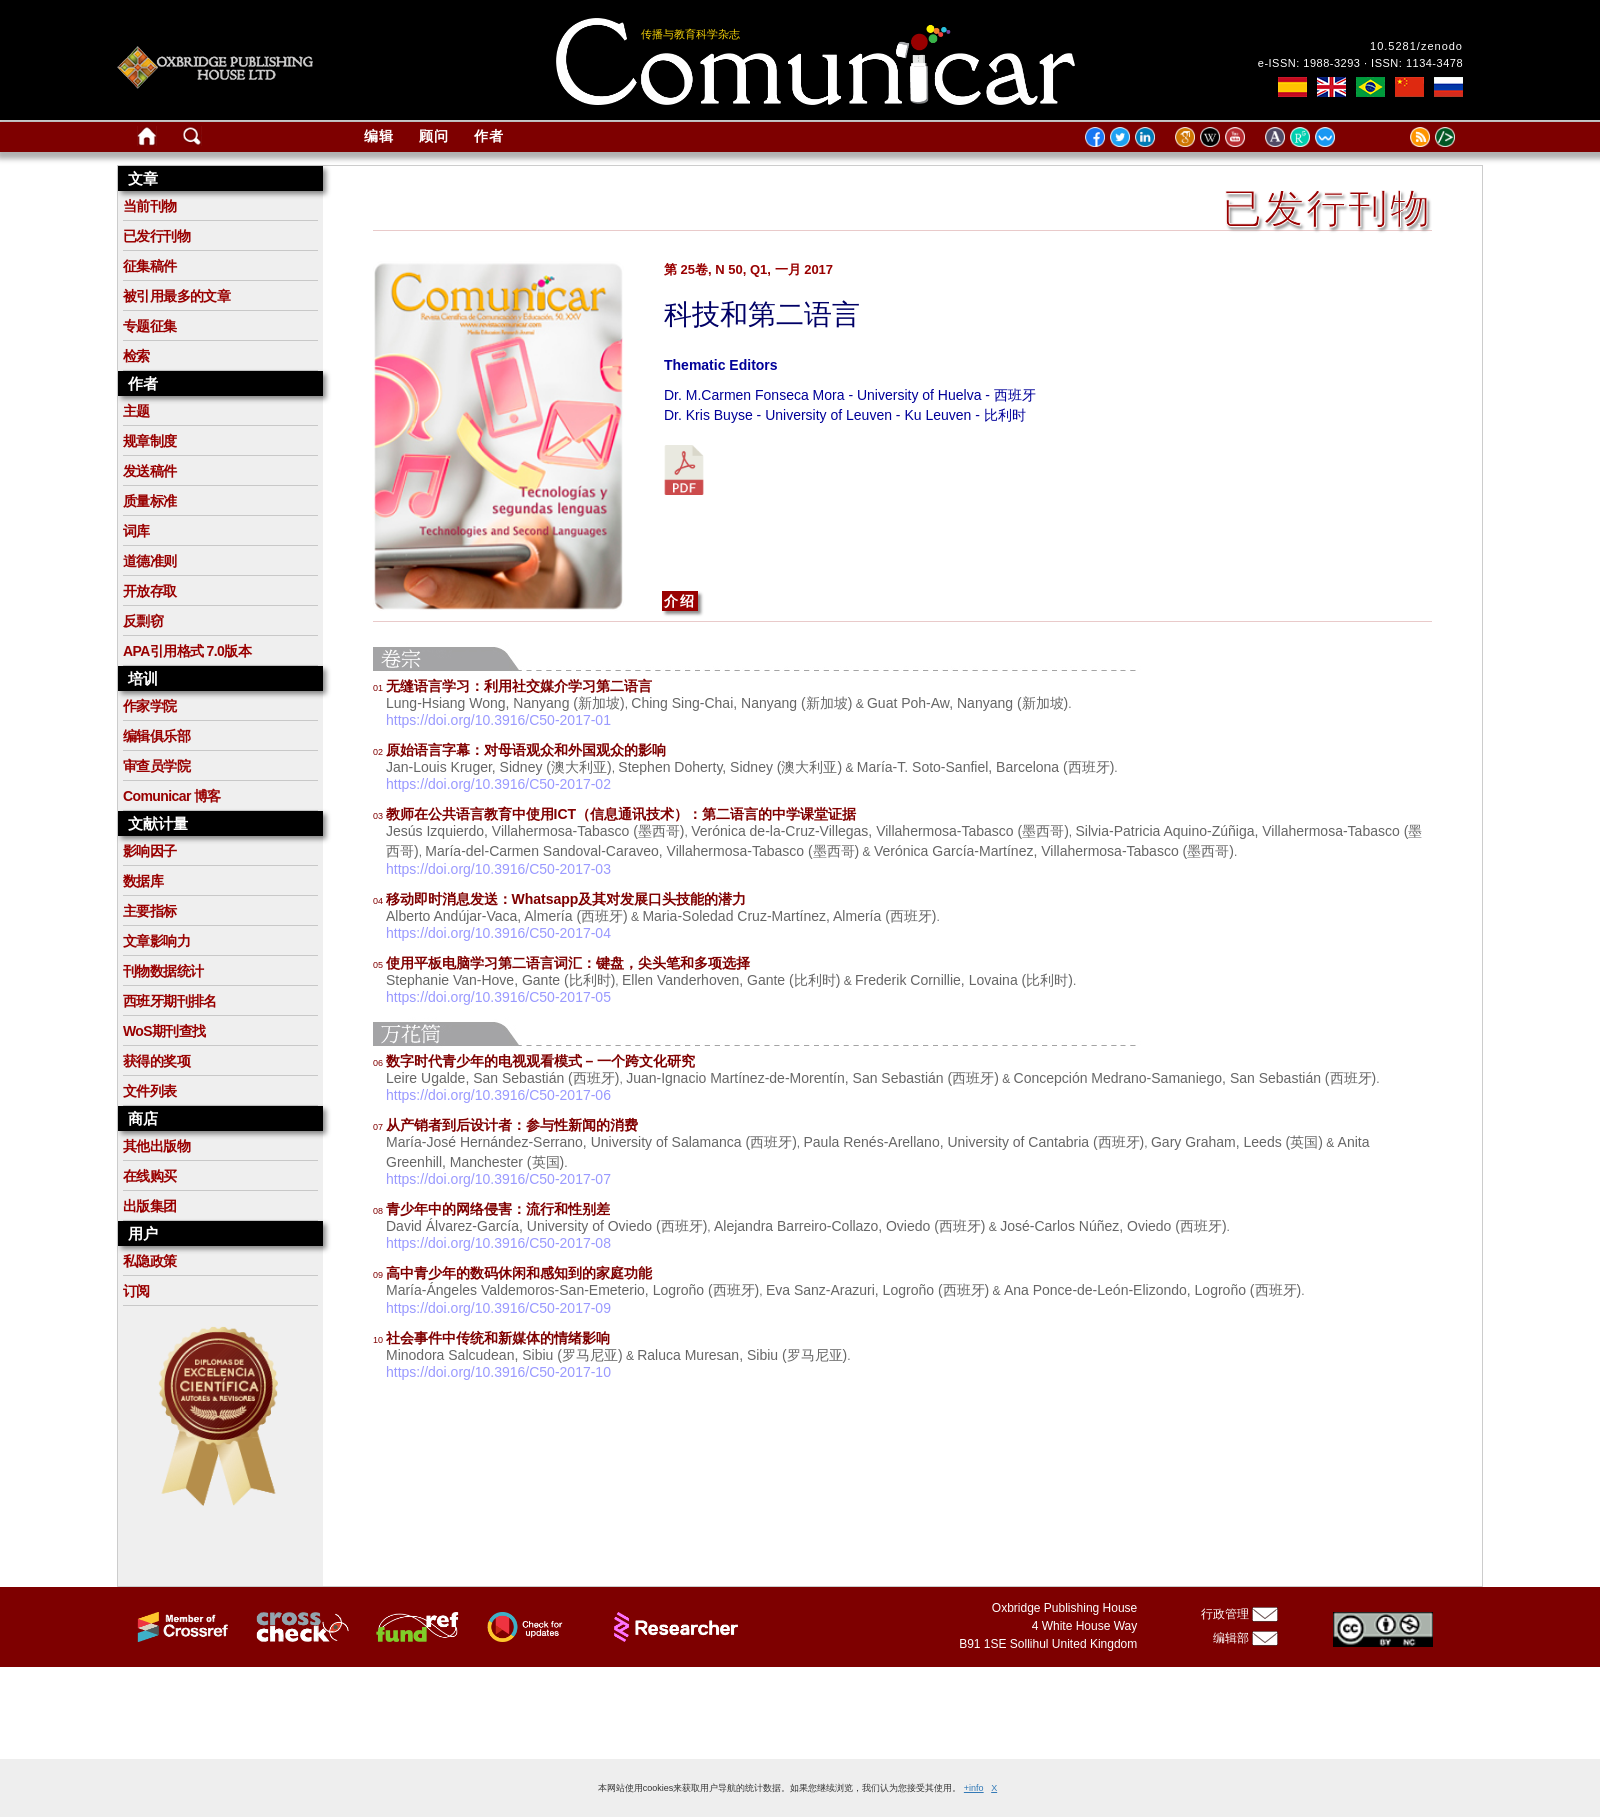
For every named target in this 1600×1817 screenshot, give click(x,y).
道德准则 (150, 561)
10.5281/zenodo (1416, 46)
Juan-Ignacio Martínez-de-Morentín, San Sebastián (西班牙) (812, 1078)
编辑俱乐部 (156, 736)
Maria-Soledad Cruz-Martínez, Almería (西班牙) (789, 916)
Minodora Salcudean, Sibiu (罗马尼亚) (504, 1355)
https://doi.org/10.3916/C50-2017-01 (498, 720)
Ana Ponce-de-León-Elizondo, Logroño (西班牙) (1152, 1290)
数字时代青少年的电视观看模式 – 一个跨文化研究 (534, 1061)
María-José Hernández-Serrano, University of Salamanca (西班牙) (591, 1142)
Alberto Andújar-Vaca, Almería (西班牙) (507, 916)
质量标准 (150, 501)
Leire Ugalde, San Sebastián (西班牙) (502, 1078)
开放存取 (150, 591)
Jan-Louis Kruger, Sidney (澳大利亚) (499, 767)
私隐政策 (150, 1261)
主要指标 (150, 911)
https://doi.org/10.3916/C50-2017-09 (498, 1308)
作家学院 (150, 706)
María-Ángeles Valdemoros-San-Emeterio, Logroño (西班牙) (572, 1290)
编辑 (379, 136)
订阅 (136, 1291)
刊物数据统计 (163, 971)
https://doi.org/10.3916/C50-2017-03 (498, 869)
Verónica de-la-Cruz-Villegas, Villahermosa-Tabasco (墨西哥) (880, 831)
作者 (489, 136)
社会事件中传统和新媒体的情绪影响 (491, 1338)
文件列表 (150, 1091)
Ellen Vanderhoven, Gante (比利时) (731, 980)
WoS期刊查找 (164, 1031)
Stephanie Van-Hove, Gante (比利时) (500, 980)
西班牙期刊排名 (170, 1001)
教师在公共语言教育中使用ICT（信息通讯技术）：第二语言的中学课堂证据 (614, 814)
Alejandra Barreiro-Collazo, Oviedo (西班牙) (850, 1226)
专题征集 (150, 326)
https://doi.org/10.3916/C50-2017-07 (498, 1179)
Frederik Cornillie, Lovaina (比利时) (964, 980)
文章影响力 (156, 941)
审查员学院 (156, 766)
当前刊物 (150, 206)
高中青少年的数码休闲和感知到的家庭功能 (512, 1273)
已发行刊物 (156, 236)
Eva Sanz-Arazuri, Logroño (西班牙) (877, 1290)
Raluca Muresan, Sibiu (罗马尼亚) (742, 1355)
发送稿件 (150, 471)
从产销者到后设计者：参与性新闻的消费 (505, 1125)
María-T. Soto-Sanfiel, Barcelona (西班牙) (986, 767)
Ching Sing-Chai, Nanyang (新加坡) (741, 703)
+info (974, 1788)
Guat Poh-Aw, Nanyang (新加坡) (967, 703)
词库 (136, 531)
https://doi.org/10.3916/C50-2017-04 (498, 933)
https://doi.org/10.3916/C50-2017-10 (498, 1372)
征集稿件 (150, 266)
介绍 (680, 601)
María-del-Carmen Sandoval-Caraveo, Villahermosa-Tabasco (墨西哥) (642, 851)
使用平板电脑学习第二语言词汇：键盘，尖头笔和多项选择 (561, 963)
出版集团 (150, 1206)
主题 (136, 411)
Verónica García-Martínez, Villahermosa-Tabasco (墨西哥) (1054, 851)
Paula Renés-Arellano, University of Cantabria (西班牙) (973, 1142)
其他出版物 (156, 1146)
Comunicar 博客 (172, 796)
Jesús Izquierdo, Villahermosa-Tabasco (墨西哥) (535, 831)
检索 (136, 356)
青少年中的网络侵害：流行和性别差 (491, 1209)
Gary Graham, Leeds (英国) (1237, 1142)
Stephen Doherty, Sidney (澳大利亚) (730, 767)
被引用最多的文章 (176, 296)
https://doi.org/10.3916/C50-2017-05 (498, 997)
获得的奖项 (156, 1061)
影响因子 (150, 851)
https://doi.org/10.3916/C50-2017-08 (498, 1243)
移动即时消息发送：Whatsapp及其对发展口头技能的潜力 (559, 899)
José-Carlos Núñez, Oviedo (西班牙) (1113, 1226)
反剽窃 (143, 621)
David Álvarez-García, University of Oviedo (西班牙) (546, 1226)
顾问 (434, 136)
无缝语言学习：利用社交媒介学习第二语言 (512, 686)
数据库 (143, 881)
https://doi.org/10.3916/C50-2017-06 (498, 1095)
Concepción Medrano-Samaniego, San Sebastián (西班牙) (1195, 1078)
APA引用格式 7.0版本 (187, 651)
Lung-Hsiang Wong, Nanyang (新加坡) (505, 703)
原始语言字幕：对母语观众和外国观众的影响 (519, 750)
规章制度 (150, 441)
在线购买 (150, 1176)
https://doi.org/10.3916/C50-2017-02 (498, 784)
